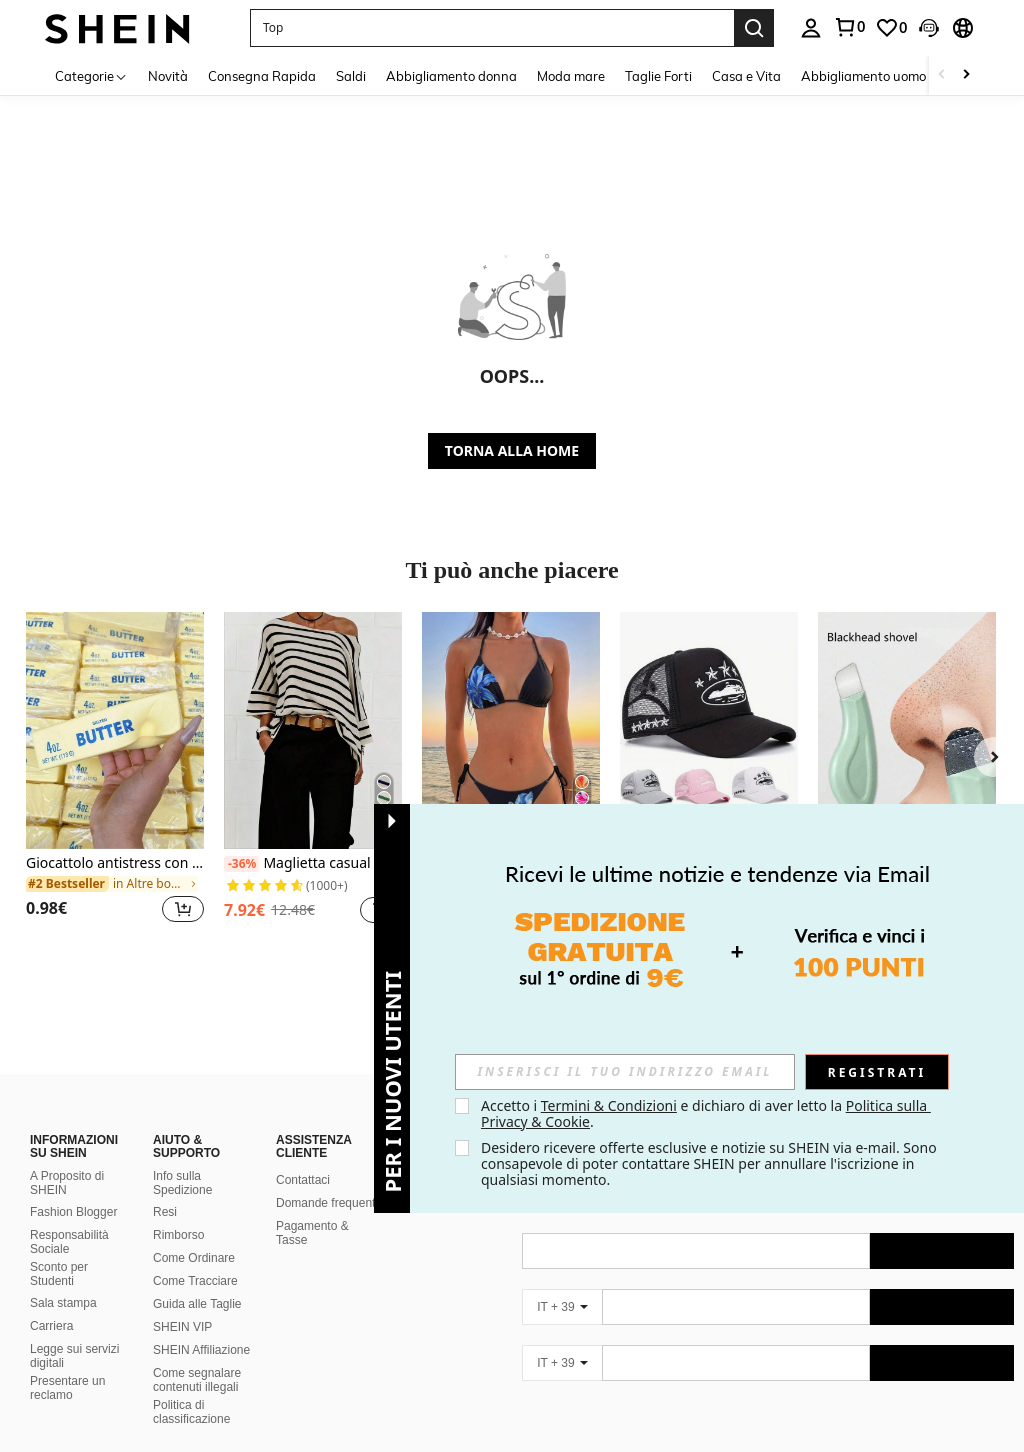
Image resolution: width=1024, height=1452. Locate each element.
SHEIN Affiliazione (201, 1350)
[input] (625, 1072)
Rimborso (178, 1235)
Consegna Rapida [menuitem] (262, 76)
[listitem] (115, 779)
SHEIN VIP (182, 1327)
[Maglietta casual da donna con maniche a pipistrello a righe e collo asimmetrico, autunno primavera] (313, 730)
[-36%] (241, 864)
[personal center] (811, 28)
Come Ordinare (194, 1258)
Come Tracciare (195, 1281)
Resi (165, 1212)
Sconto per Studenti (59, 1274)
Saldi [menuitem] (351, 76)
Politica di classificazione (191, 1412)
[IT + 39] (562, 1307)
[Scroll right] (966, 75)
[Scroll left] (942, 75)
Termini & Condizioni (609, 1105)
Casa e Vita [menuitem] (746, 76)
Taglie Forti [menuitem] (658, 76)
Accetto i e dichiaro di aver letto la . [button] (706, 1113)
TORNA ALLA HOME (512, 450)
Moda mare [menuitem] (571, 76)
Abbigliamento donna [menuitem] (451, 76)
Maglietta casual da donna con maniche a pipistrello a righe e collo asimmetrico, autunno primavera (313, 863)
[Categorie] (91, 75)
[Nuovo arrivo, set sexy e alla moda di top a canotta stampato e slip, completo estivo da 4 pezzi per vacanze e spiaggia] (511, 730)
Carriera (51, 1326)
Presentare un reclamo (67, 1388)
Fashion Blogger (73, 1212)
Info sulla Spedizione (182, 1183)
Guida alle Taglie (197, 1304)
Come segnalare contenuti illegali (197, 1380)
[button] (492, 28)
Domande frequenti (327, 1203)
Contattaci (303, 1180)
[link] (849, 27)
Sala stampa (63, 1303)
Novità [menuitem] (168, 76)
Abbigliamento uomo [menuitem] (863, 76)
